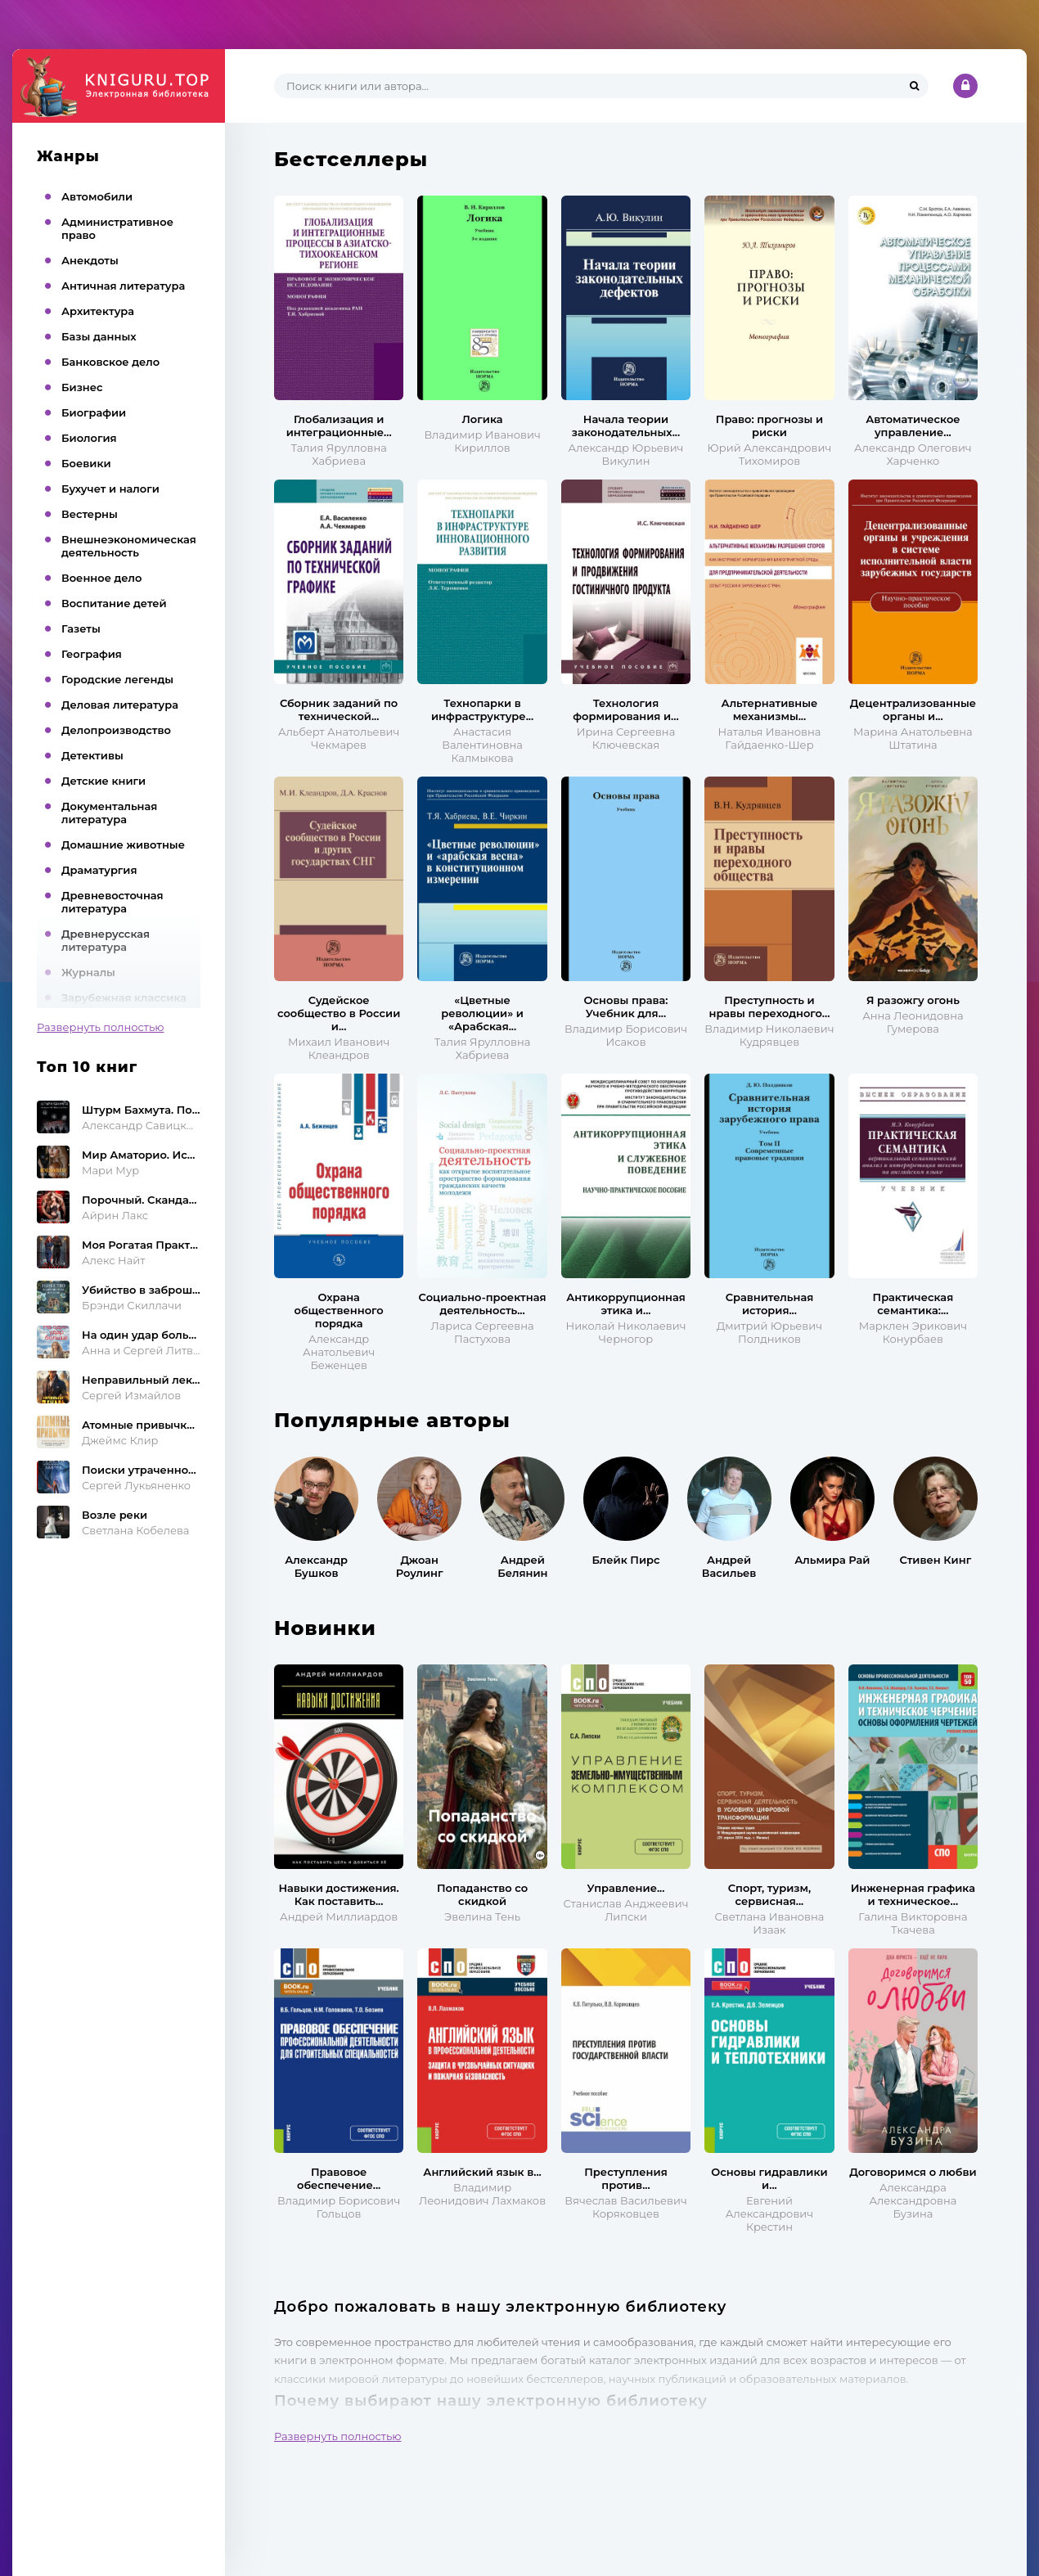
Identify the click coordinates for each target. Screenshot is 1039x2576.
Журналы (88, 972)
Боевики (86, 463)
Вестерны (89, 513)
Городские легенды (117, 679)
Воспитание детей (114, 603)
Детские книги (103, 780)
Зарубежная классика (124, 997)
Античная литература (123, 285)
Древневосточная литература (112, 902)
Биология (89, 437)
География (91, 653)
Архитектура (97, 310)
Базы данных (99, 336)
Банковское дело (110, 361)
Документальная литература (109, 812)
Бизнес (82, 387)
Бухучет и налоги (110, 488)
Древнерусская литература (105, 940)
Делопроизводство (116, 729)
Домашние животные (123, 844)
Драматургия (99, 869)
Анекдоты (90, 260)
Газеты (81, 628)
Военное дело (101, 577)
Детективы (92, 755)
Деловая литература (119, 704)
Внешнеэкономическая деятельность (128, 546)
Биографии (93, 412)
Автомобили (97, 196)
